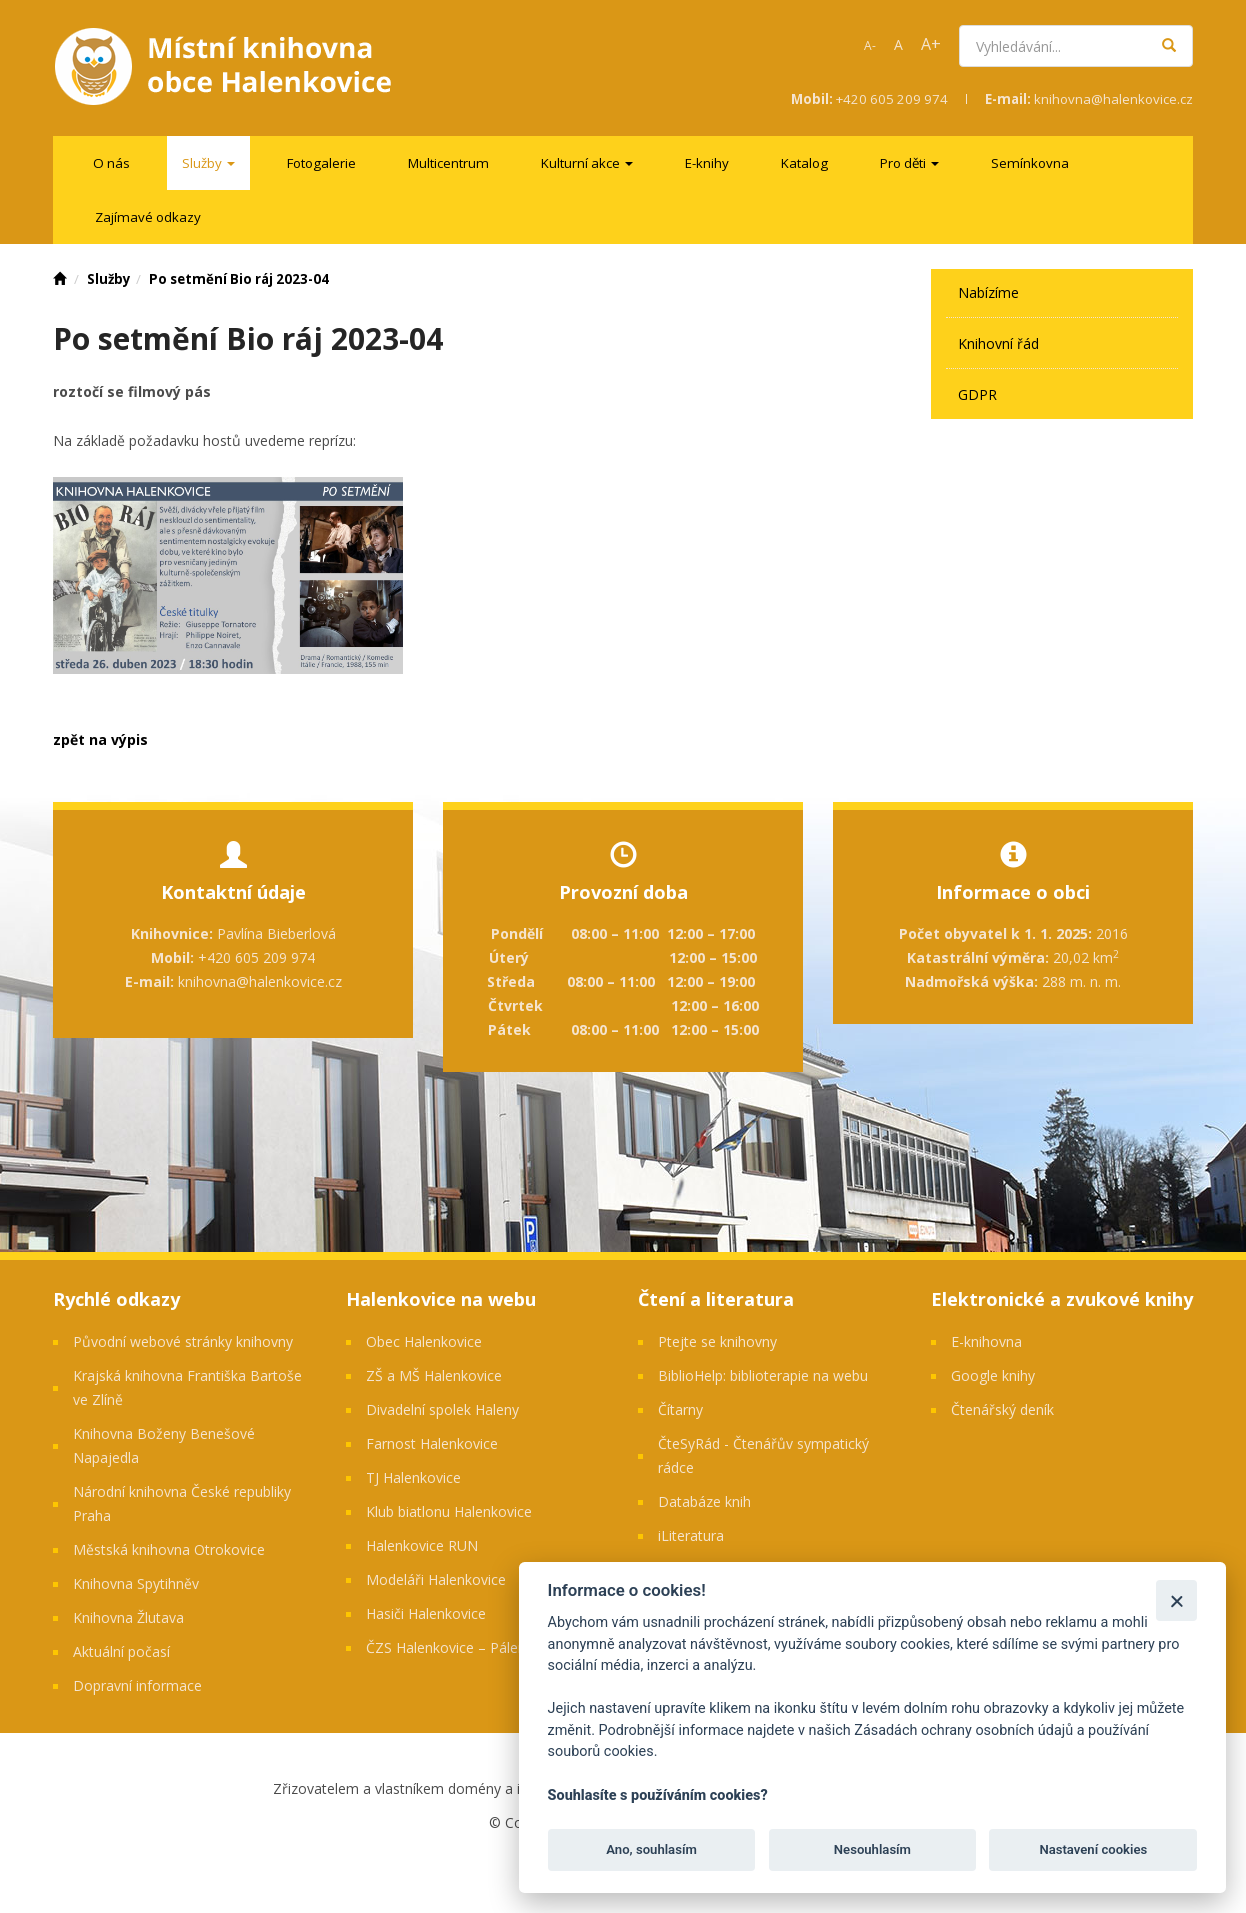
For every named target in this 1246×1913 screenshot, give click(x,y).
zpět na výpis (100, 739)
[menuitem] (111, 163)
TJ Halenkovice (413, 1477)
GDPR (977, 394)
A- (870, 45)
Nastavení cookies (1093, 1849)
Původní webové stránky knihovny (183, 1341)
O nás (111, 163)
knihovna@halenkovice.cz (1113, 99)
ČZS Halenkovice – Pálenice (455, 1647)
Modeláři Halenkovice (436, 1579)
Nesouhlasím (872, 1849)
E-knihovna (986, 1341)
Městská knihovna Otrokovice (169, 1549)
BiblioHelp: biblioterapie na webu (763, 1375)
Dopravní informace (137, 1685)
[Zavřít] (1176, 1600)
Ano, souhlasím (651, 1849)
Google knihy (993, 1375)
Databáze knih (704, 1501)
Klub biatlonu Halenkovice (449, 1511)
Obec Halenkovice (424, 1341)
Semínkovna (1030, 163)
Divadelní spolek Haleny (442, 1409)
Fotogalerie (321, 163)
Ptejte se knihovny (717, 1341)
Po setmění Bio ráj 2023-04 (239, 279)
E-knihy (707, 163)
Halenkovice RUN (422, 1545)
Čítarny (680, 1409)
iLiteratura (691, 1535)
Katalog (804, 163)
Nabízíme (988, 292)
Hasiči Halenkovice (426, 1613)
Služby (109, 279)
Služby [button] (208, 163)
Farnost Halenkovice (432, 1443)
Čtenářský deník (1002, 1409)
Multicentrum (448, 163)
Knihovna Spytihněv (136, 1583)
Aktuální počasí (121, 1651)
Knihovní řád (998, 343)
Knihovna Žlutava (128, 1617)
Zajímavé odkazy (148, 217)
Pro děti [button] (909, 163)
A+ (931, 44)
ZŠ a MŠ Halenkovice (434, 1375)
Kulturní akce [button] (587, 163)
